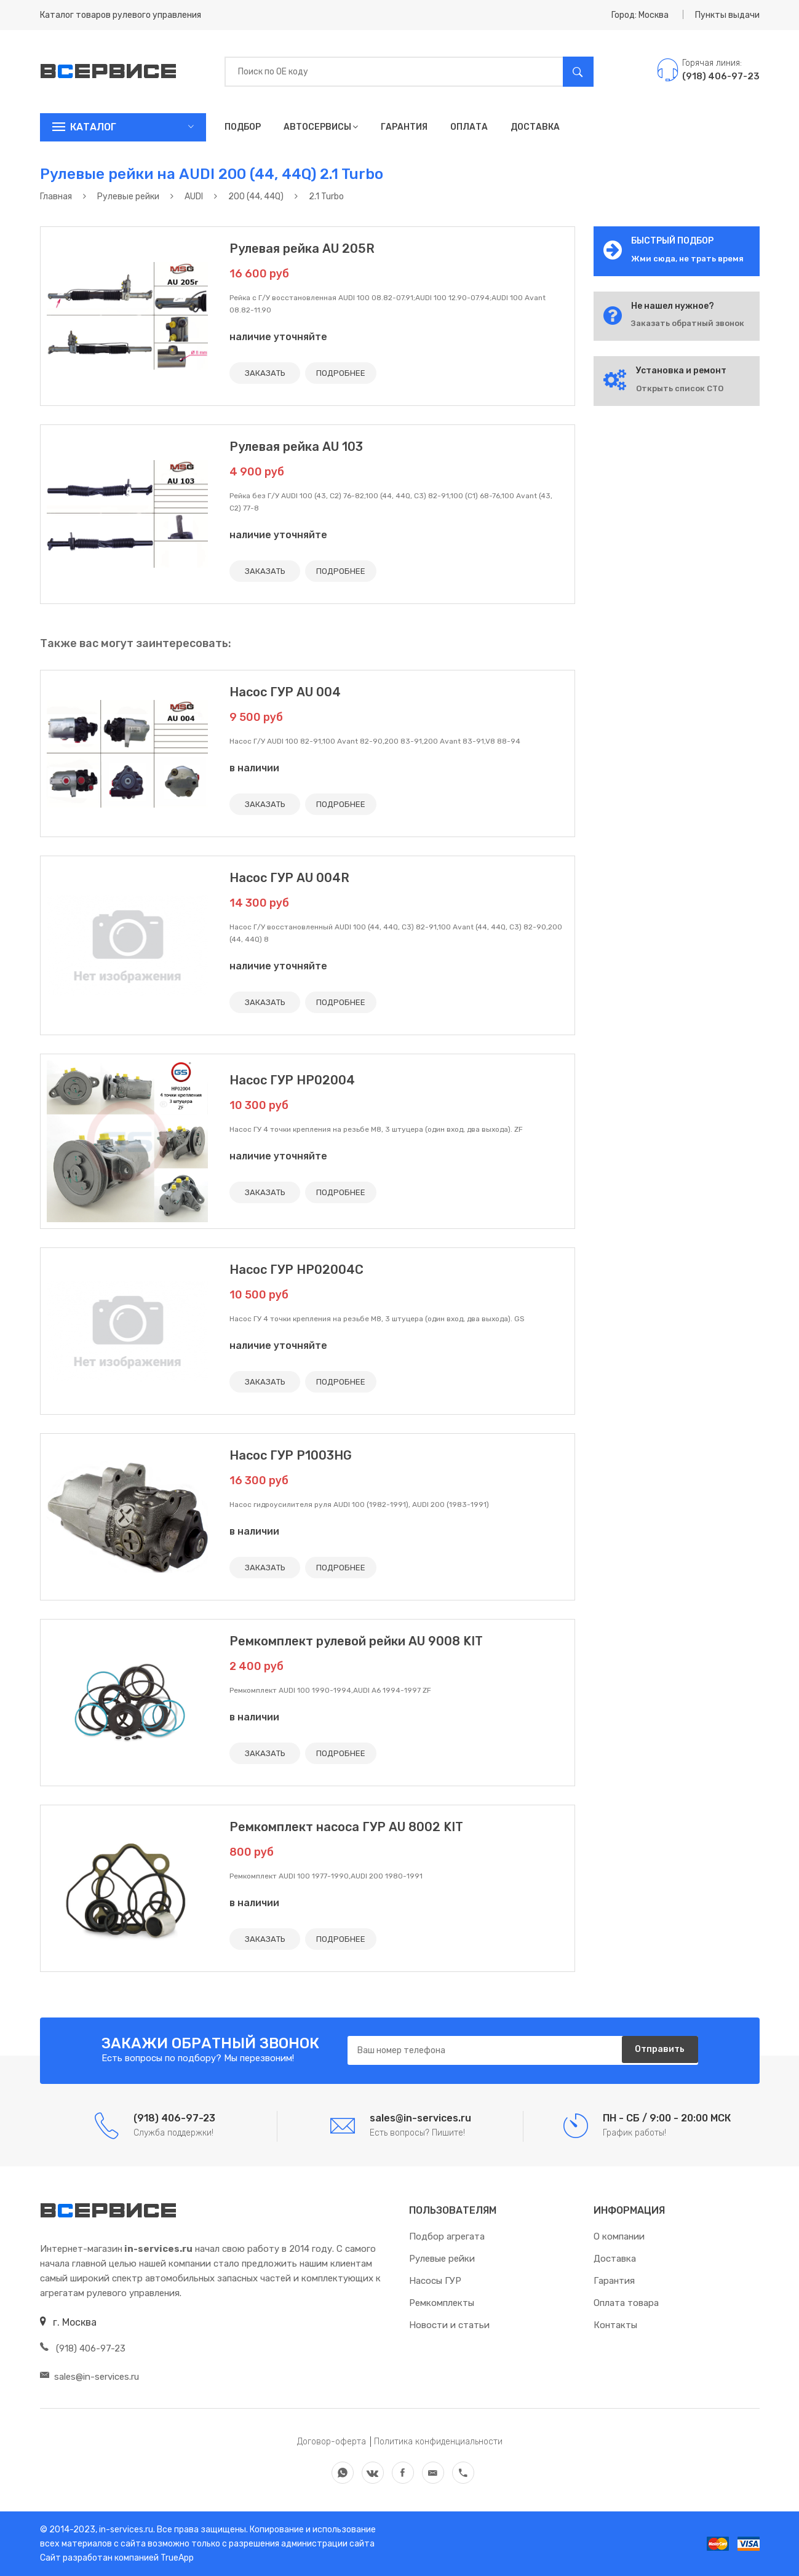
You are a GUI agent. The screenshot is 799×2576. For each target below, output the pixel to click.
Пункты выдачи (727, 15)
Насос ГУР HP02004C (296, 1269)
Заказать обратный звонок (687, 323)
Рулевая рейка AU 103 (296, 446)
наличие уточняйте (278, 337)
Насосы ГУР (435, 2280)
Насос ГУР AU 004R (289, 877)
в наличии (254, 768)
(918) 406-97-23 (82, 2348)
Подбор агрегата (447, 2236)
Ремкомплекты (441, 2302)
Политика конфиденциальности (438, 2441)
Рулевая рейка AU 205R (302, 248)
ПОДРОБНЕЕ (349, 373)
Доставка (535, 127)
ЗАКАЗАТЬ (267, 373)
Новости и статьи (449, 2325)
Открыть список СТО (679, 388)
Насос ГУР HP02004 (292, 1080)
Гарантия (404, 127)
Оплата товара (626, 2302)
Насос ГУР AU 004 (285, 692)
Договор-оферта (331, 2441)
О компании (619, 2236)
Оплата (469, 127)
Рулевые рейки (442, 2258)
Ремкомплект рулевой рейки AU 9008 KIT (356, 1641)
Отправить (655, 2051)
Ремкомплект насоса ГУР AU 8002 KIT (346, 1826)
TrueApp (177, 2558)
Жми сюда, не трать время (687, 258)
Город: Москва (640, 15)
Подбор (243, 127)
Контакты (615, 2325)
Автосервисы (321, 127)
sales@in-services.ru (89, 2376)
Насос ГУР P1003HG (290, 1455)
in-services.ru (125, 2529)
